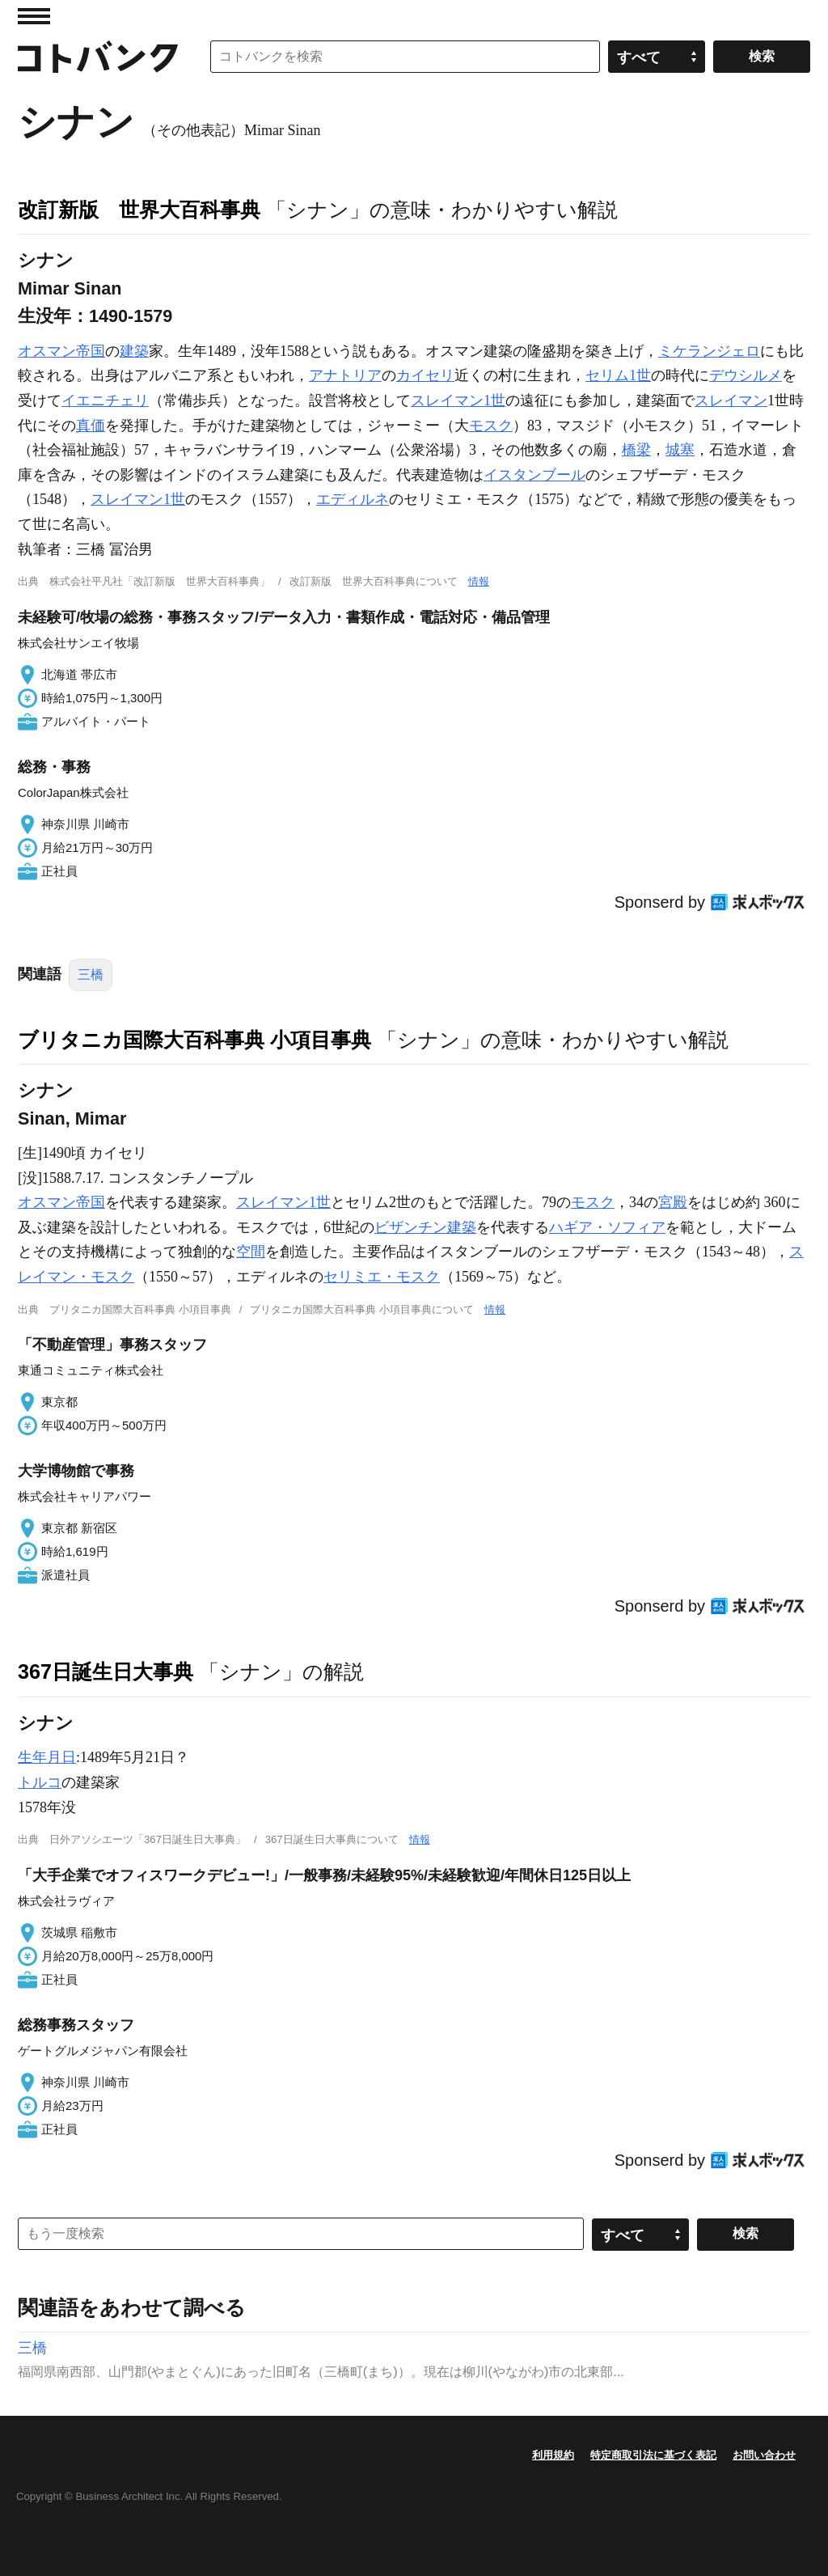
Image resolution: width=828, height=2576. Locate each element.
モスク (491, 425)
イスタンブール (534, 475)
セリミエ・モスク (381, 1277)
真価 (90, 425)
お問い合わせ (764, 2455)
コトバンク (98, 56)
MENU (34, 16)
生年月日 (47, 1757)
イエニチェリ (105, 400)
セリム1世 (618, 375)
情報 (478, 581)
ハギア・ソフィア (607, 1227)
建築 (134, 351)
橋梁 (636, 450)
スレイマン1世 (458, 400)
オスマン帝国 (61, 351)
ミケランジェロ (709, 351)
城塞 (680, 450)
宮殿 (672, 1202)
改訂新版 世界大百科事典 (139, 209)
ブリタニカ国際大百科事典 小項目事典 (194, 1039)
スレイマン (731, 400)
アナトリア (345, 375)
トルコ (39, 1782)
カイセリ (425, 375)
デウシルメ (745, 375)
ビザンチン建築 (425, 1227)
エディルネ (352, 499)
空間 (250, 1252)
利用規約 (553, 2455)
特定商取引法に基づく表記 (653, 2455)
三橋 (91, 974)
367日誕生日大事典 (105, 1671)
